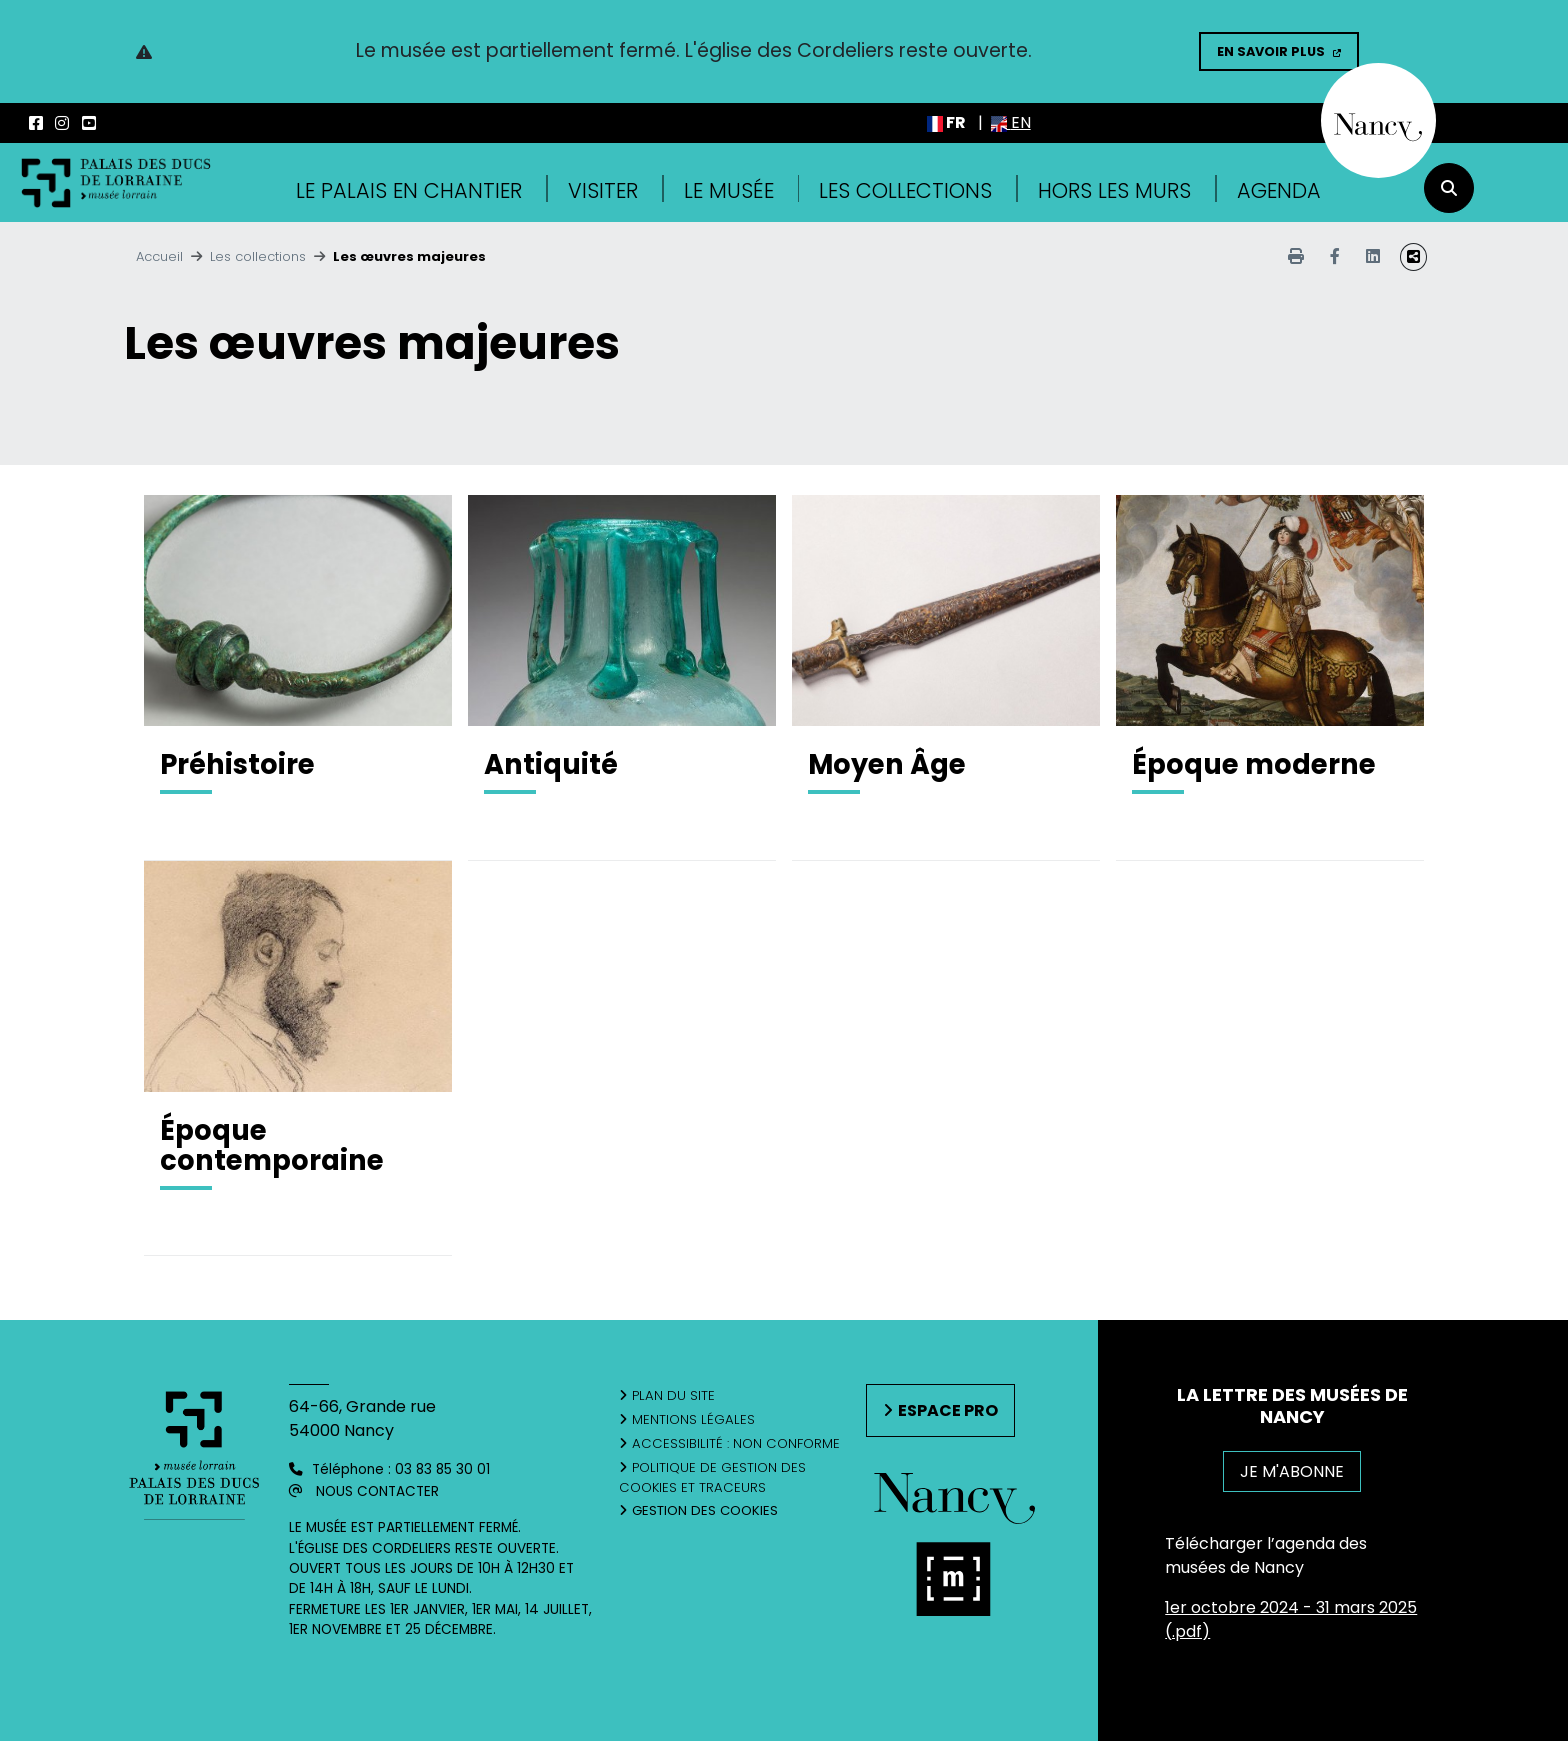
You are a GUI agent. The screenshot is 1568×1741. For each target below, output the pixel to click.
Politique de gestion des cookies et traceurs (712, 1477)
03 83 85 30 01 (442, 1469)
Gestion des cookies (705, 1510)
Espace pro (948, 1410)
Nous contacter (377, 1491)
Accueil (159, 256)
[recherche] (1449, 188)
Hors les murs (1114, 190)
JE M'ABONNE (1292, 1471)
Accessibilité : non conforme (736, 1443)
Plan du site (673, 1395)
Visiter (603, 190)
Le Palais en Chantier (409, 190)
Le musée (729, 190)
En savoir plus (1271, 51)
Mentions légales (693, 1419)
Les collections (905, 190)
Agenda (1279, 190)
